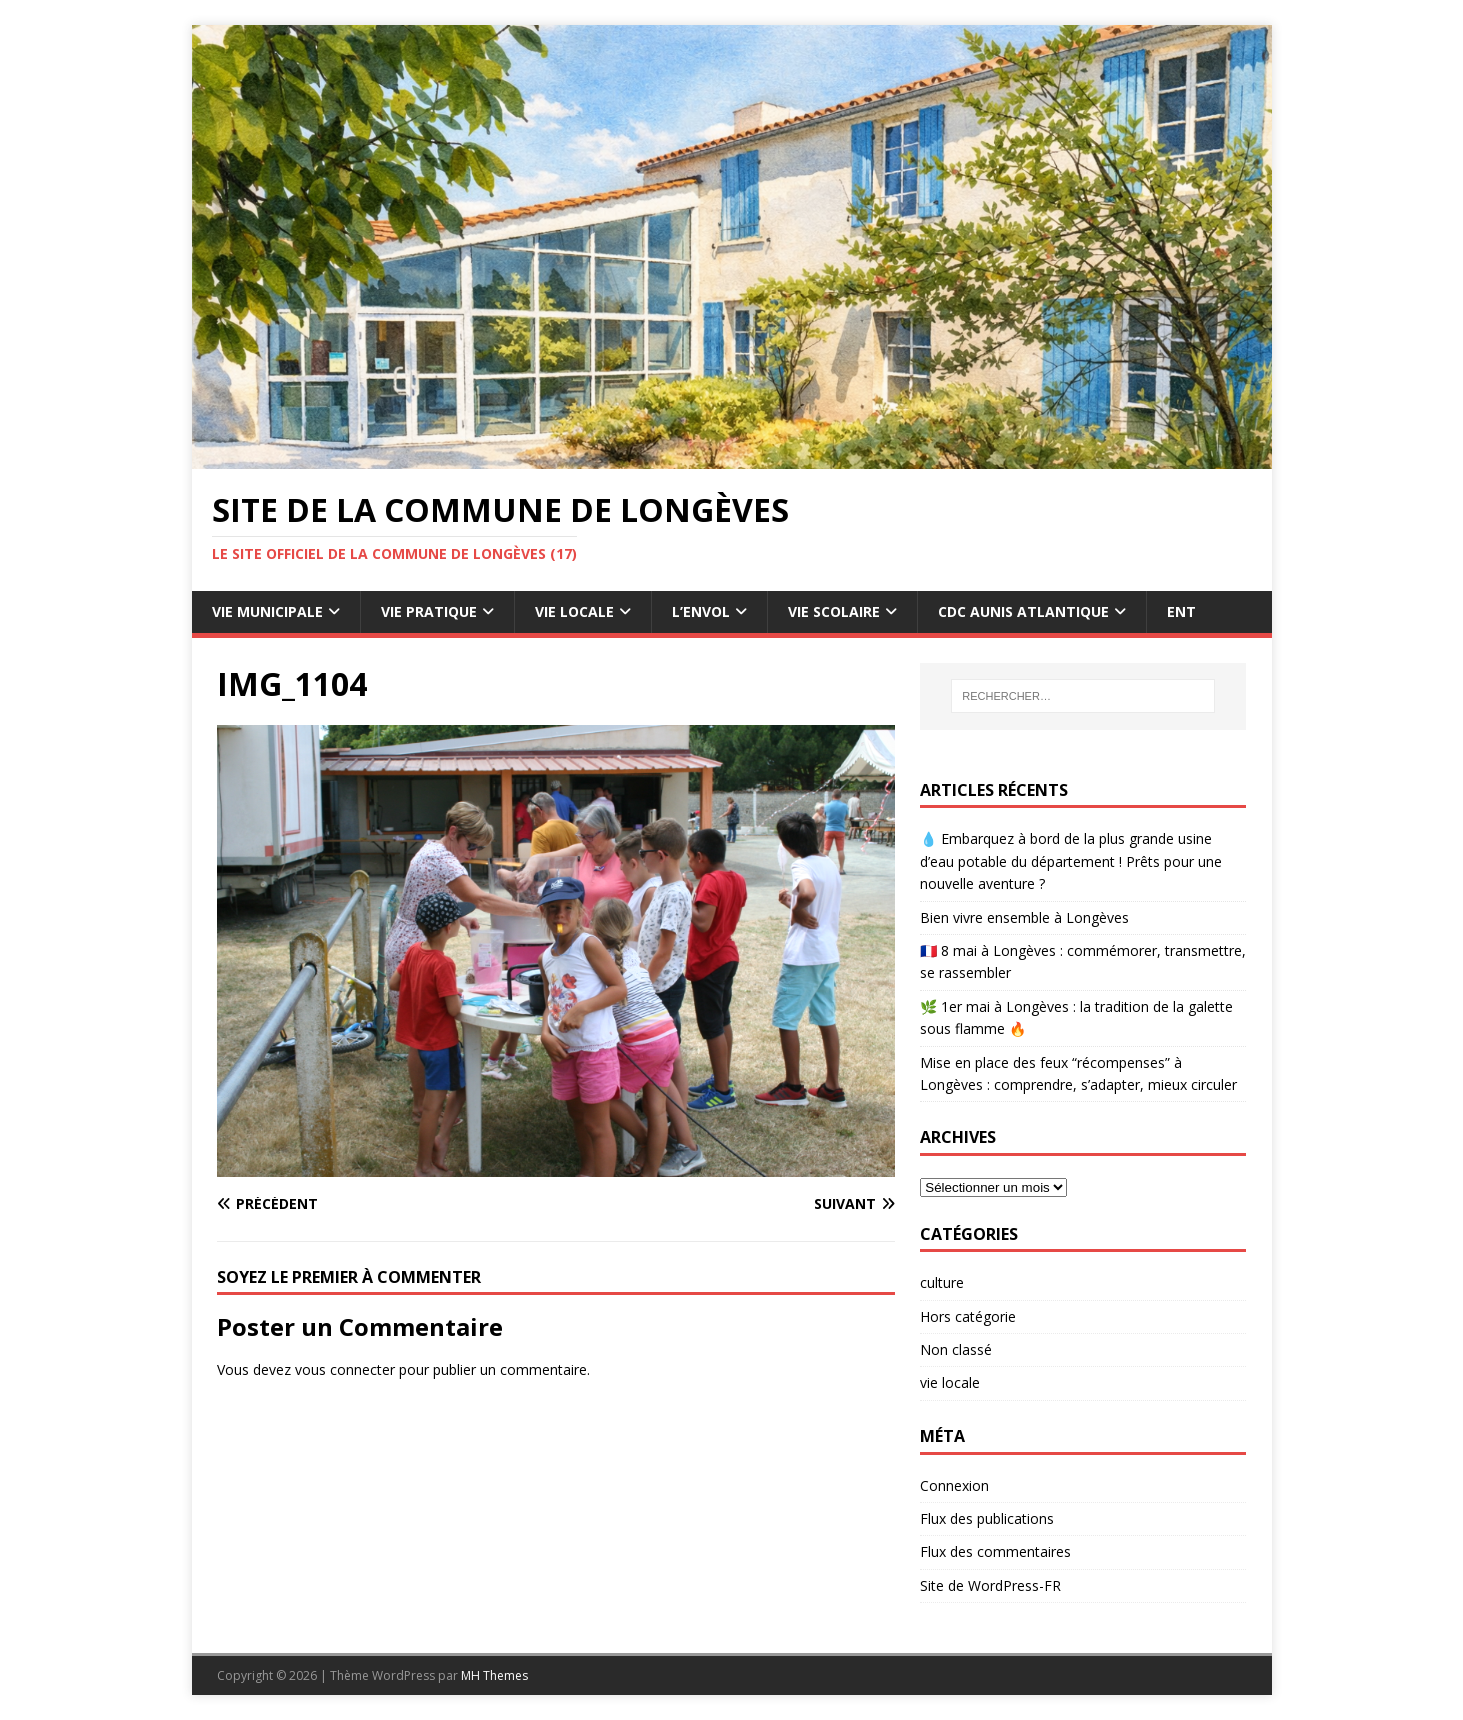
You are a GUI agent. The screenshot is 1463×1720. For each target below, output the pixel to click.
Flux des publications (987, 1518)
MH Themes (494, 1675)
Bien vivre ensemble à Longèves (1024, 917)
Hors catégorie (968, 1316)
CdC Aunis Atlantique (1023, 611)
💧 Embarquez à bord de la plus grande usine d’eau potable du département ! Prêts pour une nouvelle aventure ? (1071, 861)
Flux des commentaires (995, 1551)
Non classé (956, 1349)
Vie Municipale (267, 611)
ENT (1181, 611)
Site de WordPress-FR (990, 1585)
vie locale (950, 1382)
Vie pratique (429, 611)
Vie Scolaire (834, 611)
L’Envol (701, 611)
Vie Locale (574, 611)
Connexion (954, 1485)
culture (942, 1282)
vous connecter (345, 1369)
